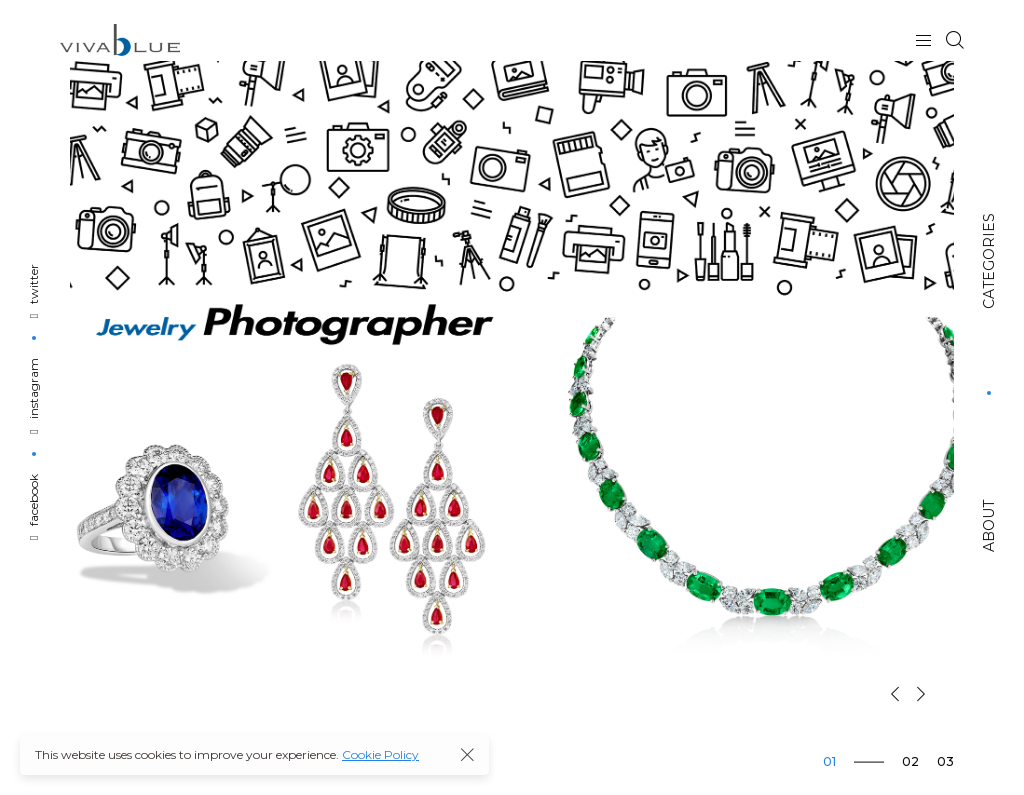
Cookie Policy (380, 754)
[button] (895, 694)
